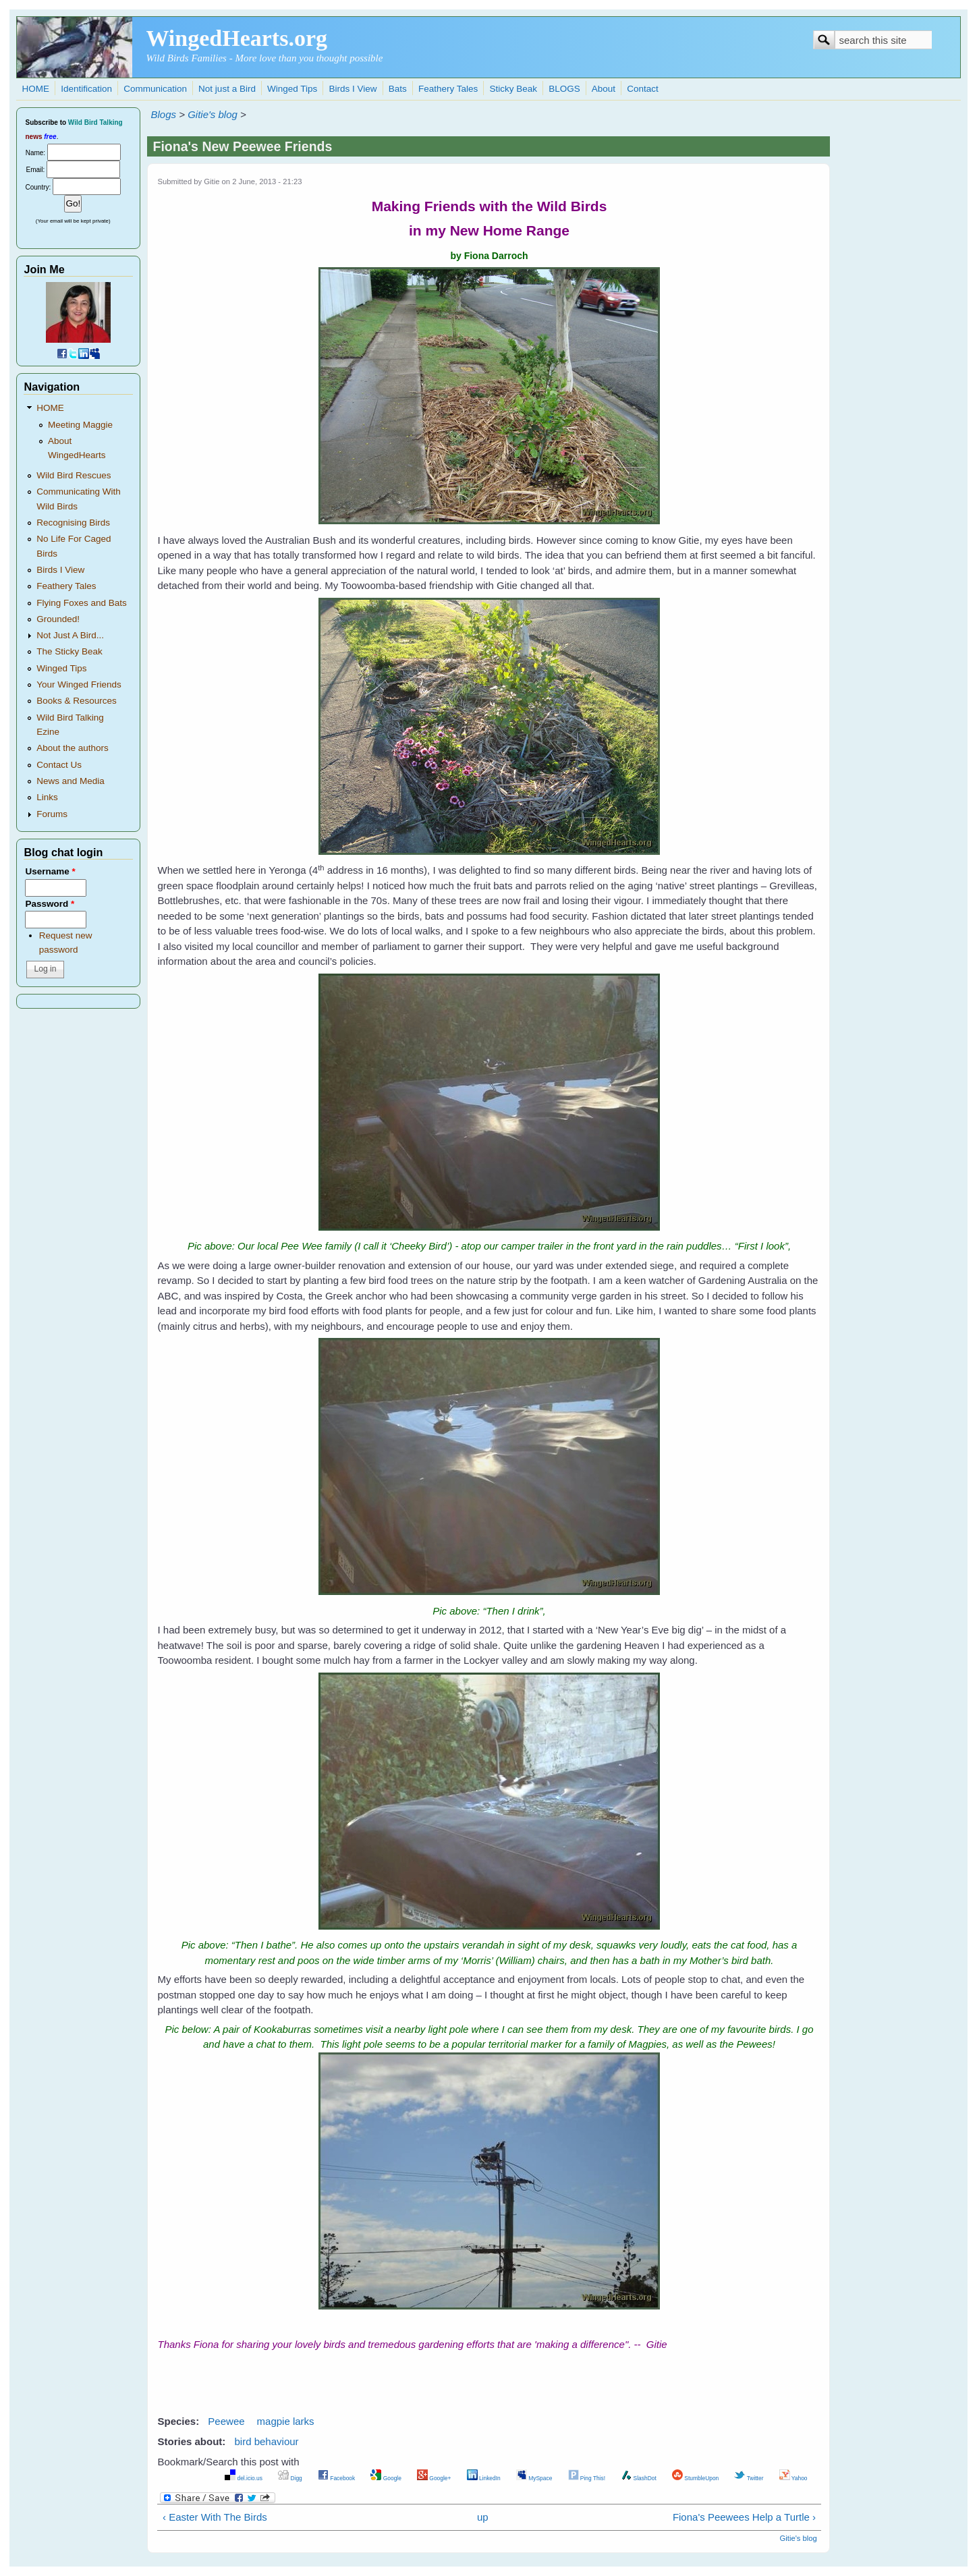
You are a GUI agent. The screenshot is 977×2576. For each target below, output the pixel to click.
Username (50, 871)
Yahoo (793, 2478)
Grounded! (58, 619)
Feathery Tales (448, 89)
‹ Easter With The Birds (215, 2517)
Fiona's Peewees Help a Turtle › (744, 2517)
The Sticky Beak (69, 651)
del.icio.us (243, 2478)
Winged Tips (292, 89)
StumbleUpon (695, 2478)
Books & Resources (76, 701)
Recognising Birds (73, 522)
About (603, 89)
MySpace (534, 2478)
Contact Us (59, 765)
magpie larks (285, 2421)
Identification (86, 89)
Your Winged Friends (78, 684)
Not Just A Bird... (70, 635)
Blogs (163, 114)
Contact (643, 89)
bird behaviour (267, 2441)
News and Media (70, 781)
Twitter (748, 2478)
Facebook (336, 2478)
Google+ (434, 2478)
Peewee (226, 2421)
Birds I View (353, 89)
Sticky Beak (513, 89)
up (482, 2517)
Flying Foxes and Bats (81, 603)
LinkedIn (484, 2478)
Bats (398, 89)
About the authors (72, 748)
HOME (35, 89)
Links (47, 797)
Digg (290, 2478)
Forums (51, 814)
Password (49, 904)
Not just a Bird (227, 89)
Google (385, 2478)
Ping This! (587, 2478)
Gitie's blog (213, 114)
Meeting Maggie (80, 425)
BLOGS (564, 89)
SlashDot (639, 2478)
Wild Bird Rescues (73, 475)
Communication (155, 89)
